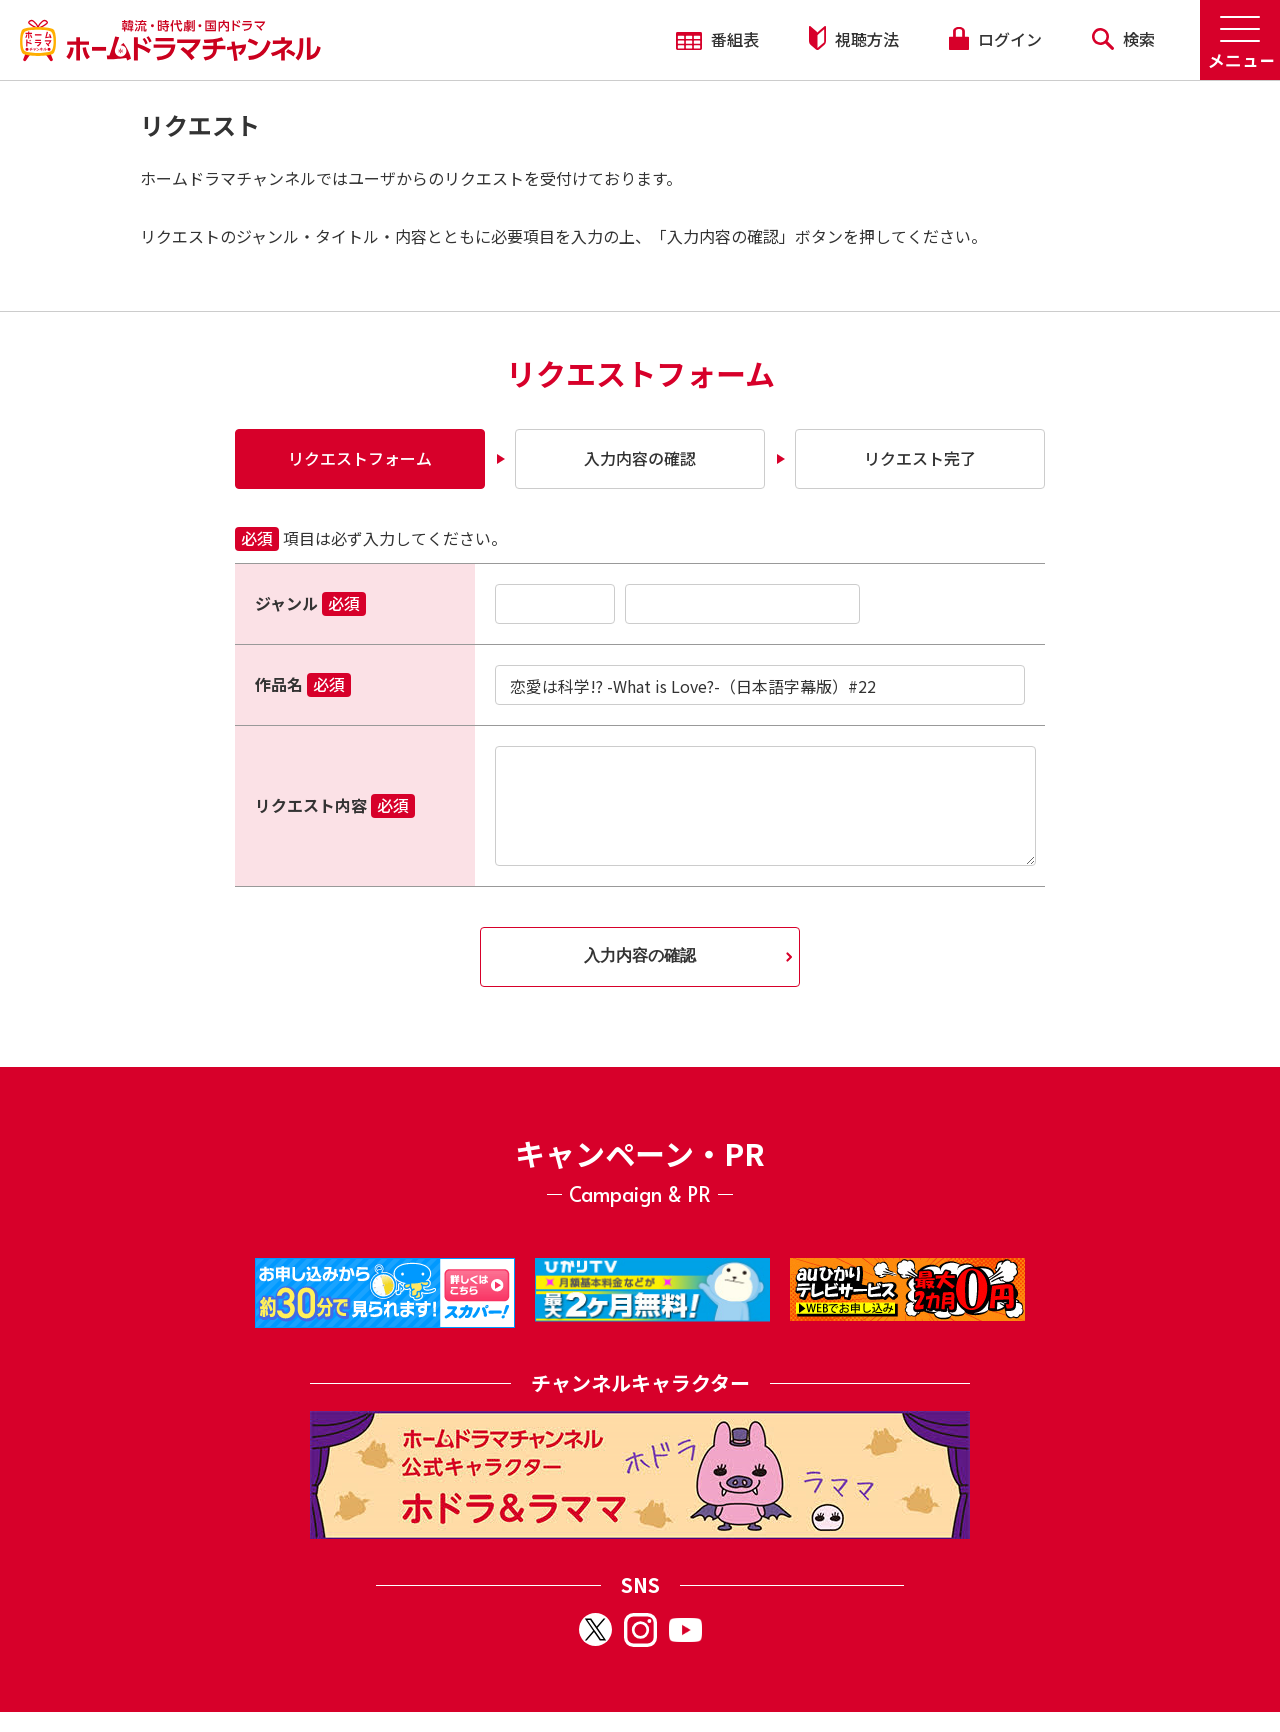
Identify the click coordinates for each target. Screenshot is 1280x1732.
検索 (1123, 39)
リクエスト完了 (920, 458)
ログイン (995, 39)
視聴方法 (854, 38)
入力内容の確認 (640, 458)
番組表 (717, 39)
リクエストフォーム (360, 458)
